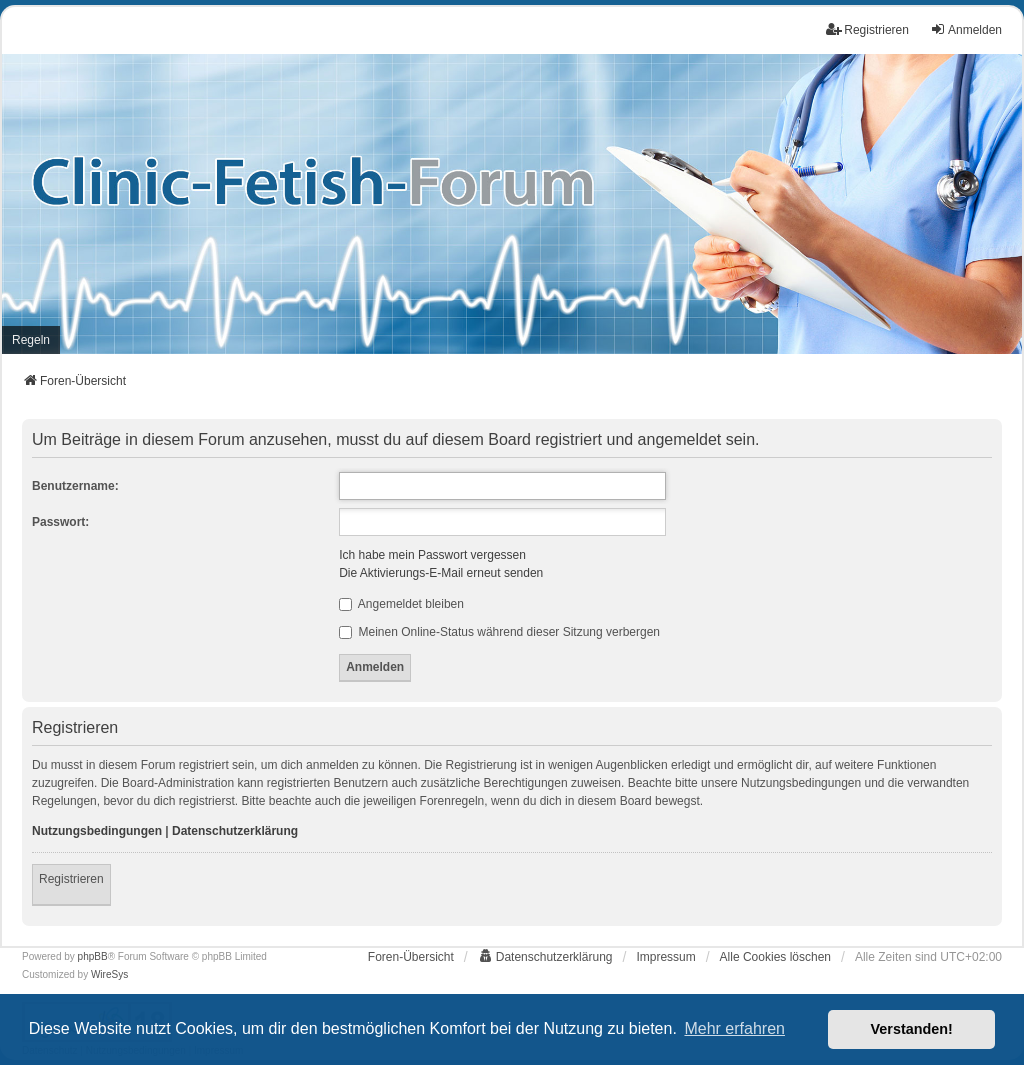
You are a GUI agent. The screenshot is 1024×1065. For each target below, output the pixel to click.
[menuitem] (31, 340)
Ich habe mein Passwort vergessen (432, 555)
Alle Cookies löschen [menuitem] (775, 957)
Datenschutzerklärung (235, 831)
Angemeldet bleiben (401, 604)
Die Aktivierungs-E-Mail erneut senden (441, 573)
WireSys (109, 974)
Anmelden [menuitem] (966, 29)
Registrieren (71, 879)
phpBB (93, 956)
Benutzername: (75, 486)
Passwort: (60, 522)
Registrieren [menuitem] (867, 29)
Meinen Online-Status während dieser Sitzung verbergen (499, 632)
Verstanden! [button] (912, 1029)
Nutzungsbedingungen (97, 831)
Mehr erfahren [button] (734, 1028)
